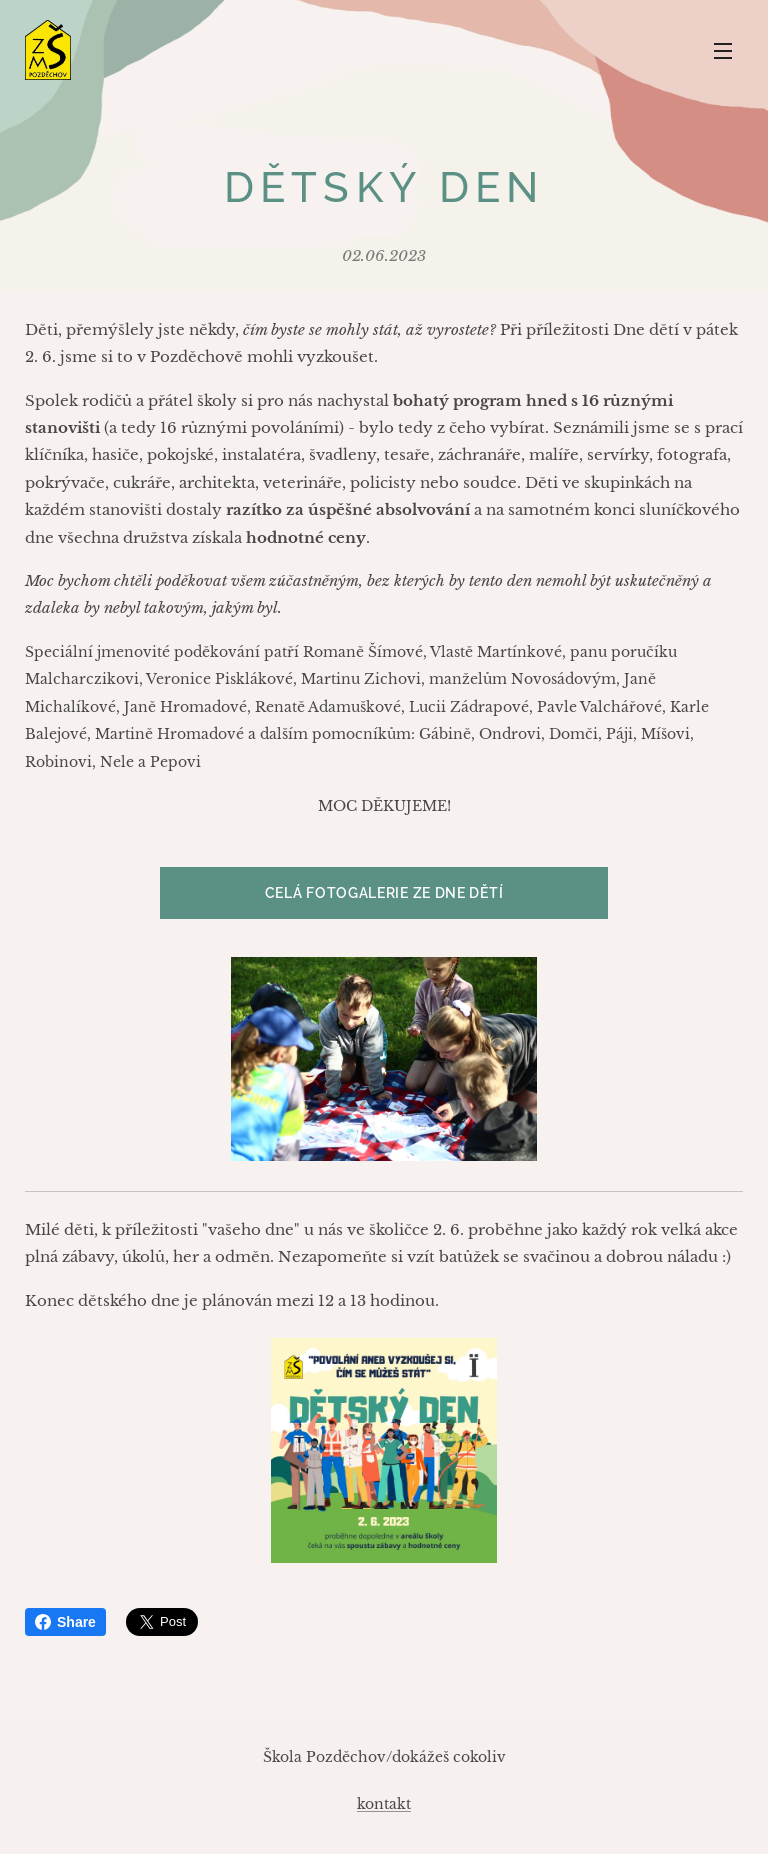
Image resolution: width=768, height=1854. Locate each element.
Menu (723, 51)
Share (65, 1622)
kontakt (384, 1804)
